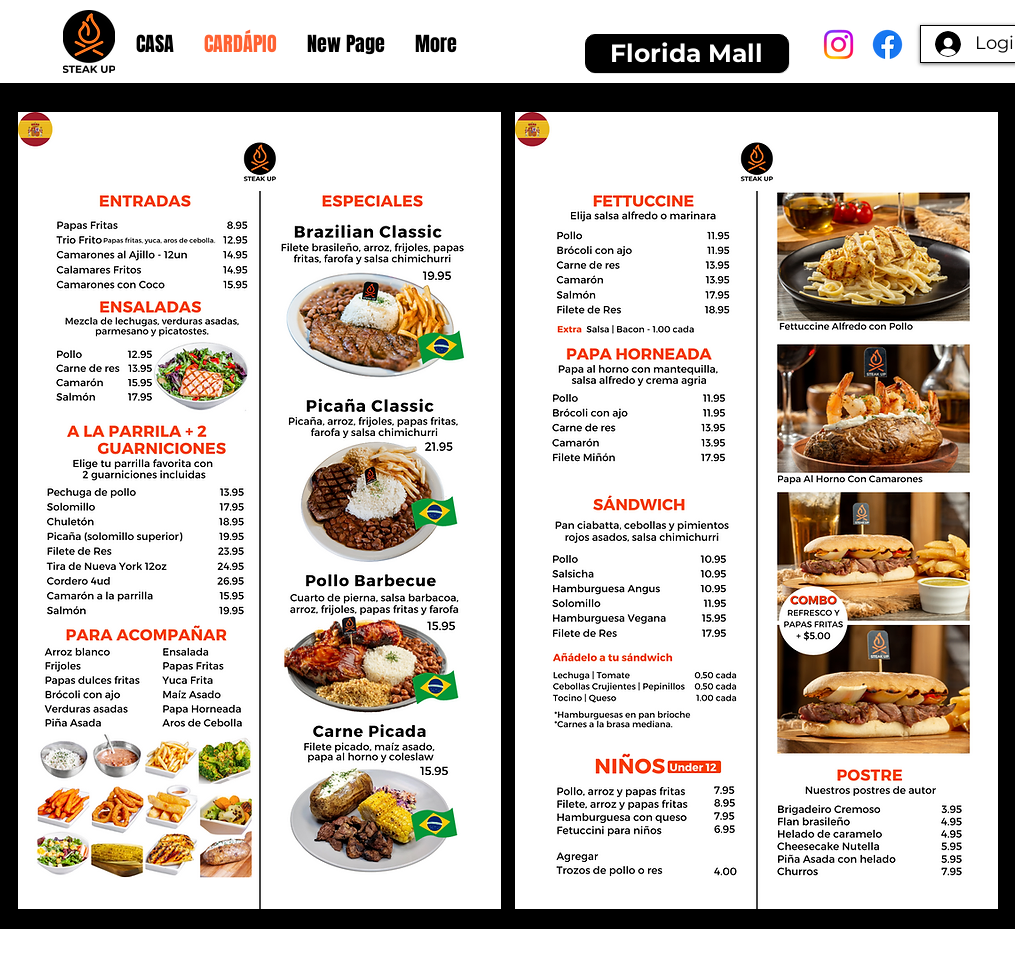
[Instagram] (838, 44)
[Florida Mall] (687, 53)
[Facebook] (887, 44)
